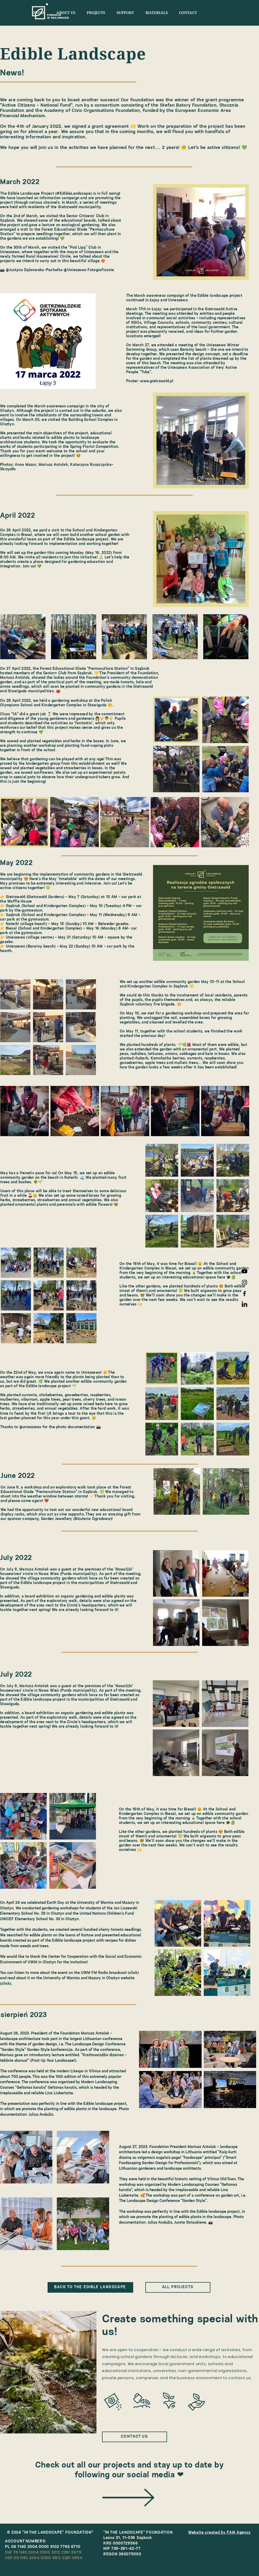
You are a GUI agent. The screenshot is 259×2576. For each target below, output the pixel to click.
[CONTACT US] (134, 2437)
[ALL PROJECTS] (177, 2287)
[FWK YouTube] (244, 1271)
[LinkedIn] (244, 1304)
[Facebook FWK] (244, 1293)
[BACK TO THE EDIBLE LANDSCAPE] (90, 2287)
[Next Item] (240, 636)
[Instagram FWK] (244, 1282)
